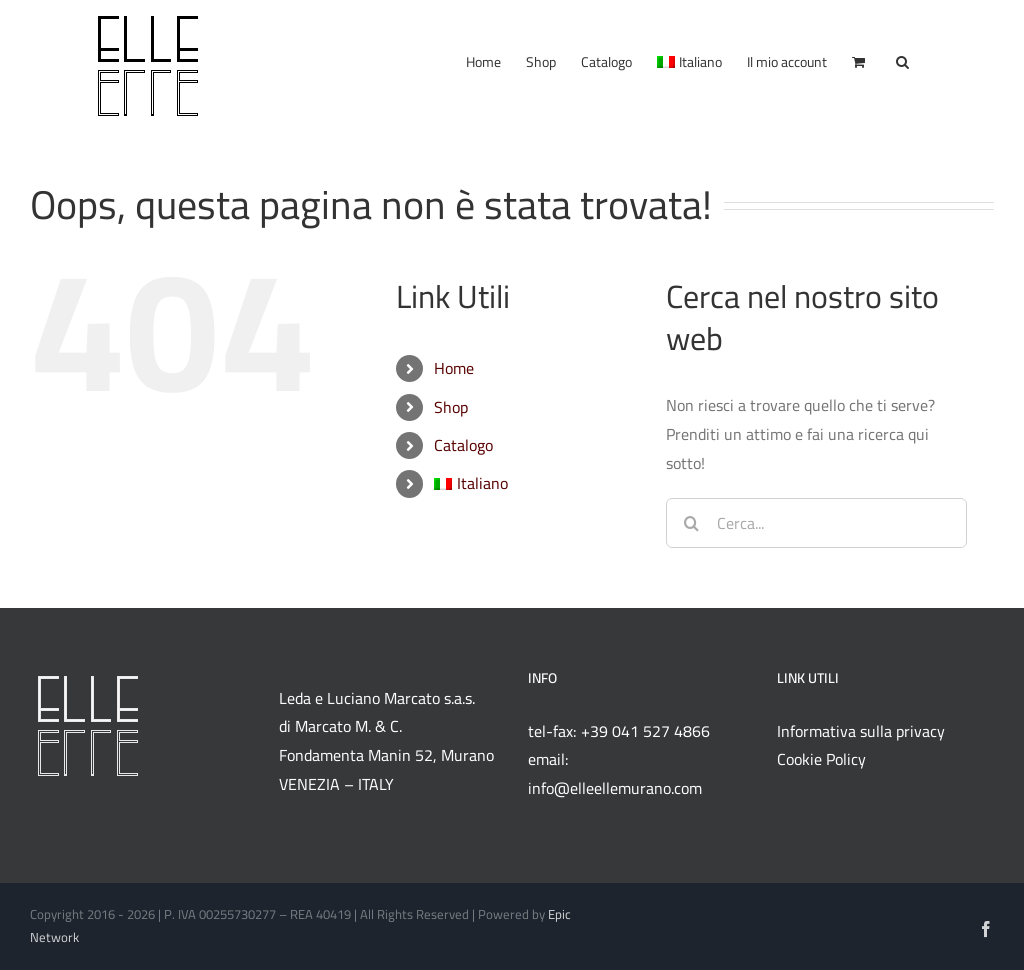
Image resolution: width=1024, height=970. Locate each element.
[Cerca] (691, 523)
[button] (902, 59)
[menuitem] (689, 59)
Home (454, 368)
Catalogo (463, 445)
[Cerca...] (816, 523)
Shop (451, 407)
